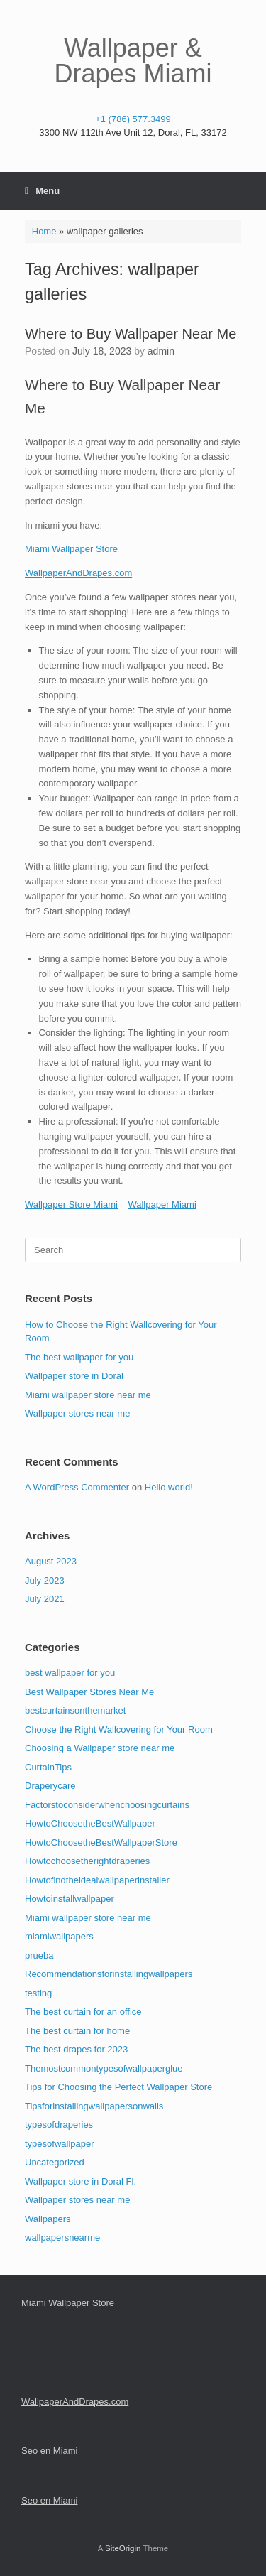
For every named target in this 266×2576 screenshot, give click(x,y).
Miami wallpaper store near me (88, 1395)
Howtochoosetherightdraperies (87, 1861)
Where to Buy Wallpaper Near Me (130, 334)
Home (44, 231)
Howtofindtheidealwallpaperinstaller (97, 1880)
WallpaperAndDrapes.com (78, 573)
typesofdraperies (59, 2124)
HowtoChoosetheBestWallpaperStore (101, 1842)
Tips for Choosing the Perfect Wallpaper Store (118, 2087)
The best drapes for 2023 (76, 2049)
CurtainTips (48, 1767)
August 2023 (51, 1561)
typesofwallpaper (59, 2143)
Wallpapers (48, 2219)
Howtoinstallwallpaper (69, 1898)
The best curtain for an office (83, 2011)
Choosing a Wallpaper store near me (99, 1748)
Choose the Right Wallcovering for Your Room (119, 1729)
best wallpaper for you (70, 1672)
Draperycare (50, 1785)
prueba (39, 1955)
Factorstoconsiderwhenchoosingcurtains (107, 1805)
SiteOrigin (123, 2548)
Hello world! (169, 1487)
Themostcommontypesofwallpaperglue (104, 2068)
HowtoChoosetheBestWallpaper (90, 1823)
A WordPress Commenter (77, 1487)
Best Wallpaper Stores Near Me (89, 1692)
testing (38, 1993)
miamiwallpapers (59, 1936)
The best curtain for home (77, 2030)
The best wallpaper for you (79, 1357)
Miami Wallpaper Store (71, 548)
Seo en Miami (49, 2450)
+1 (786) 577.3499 (133, 119)
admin (161, 351)
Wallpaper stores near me (77, 1413)
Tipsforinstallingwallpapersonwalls (94, 2106)
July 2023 (45, 1580)
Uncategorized (54, 2162)
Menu (42, 190)
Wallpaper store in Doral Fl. (80, 2181)
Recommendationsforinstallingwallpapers (108, 1974)
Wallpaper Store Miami (71, 1204)
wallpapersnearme (62, 2237)
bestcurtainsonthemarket (75, 1710)
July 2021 (45, 1598)
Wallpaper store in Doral (74, 1375)
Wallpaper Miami (162, 1204)
